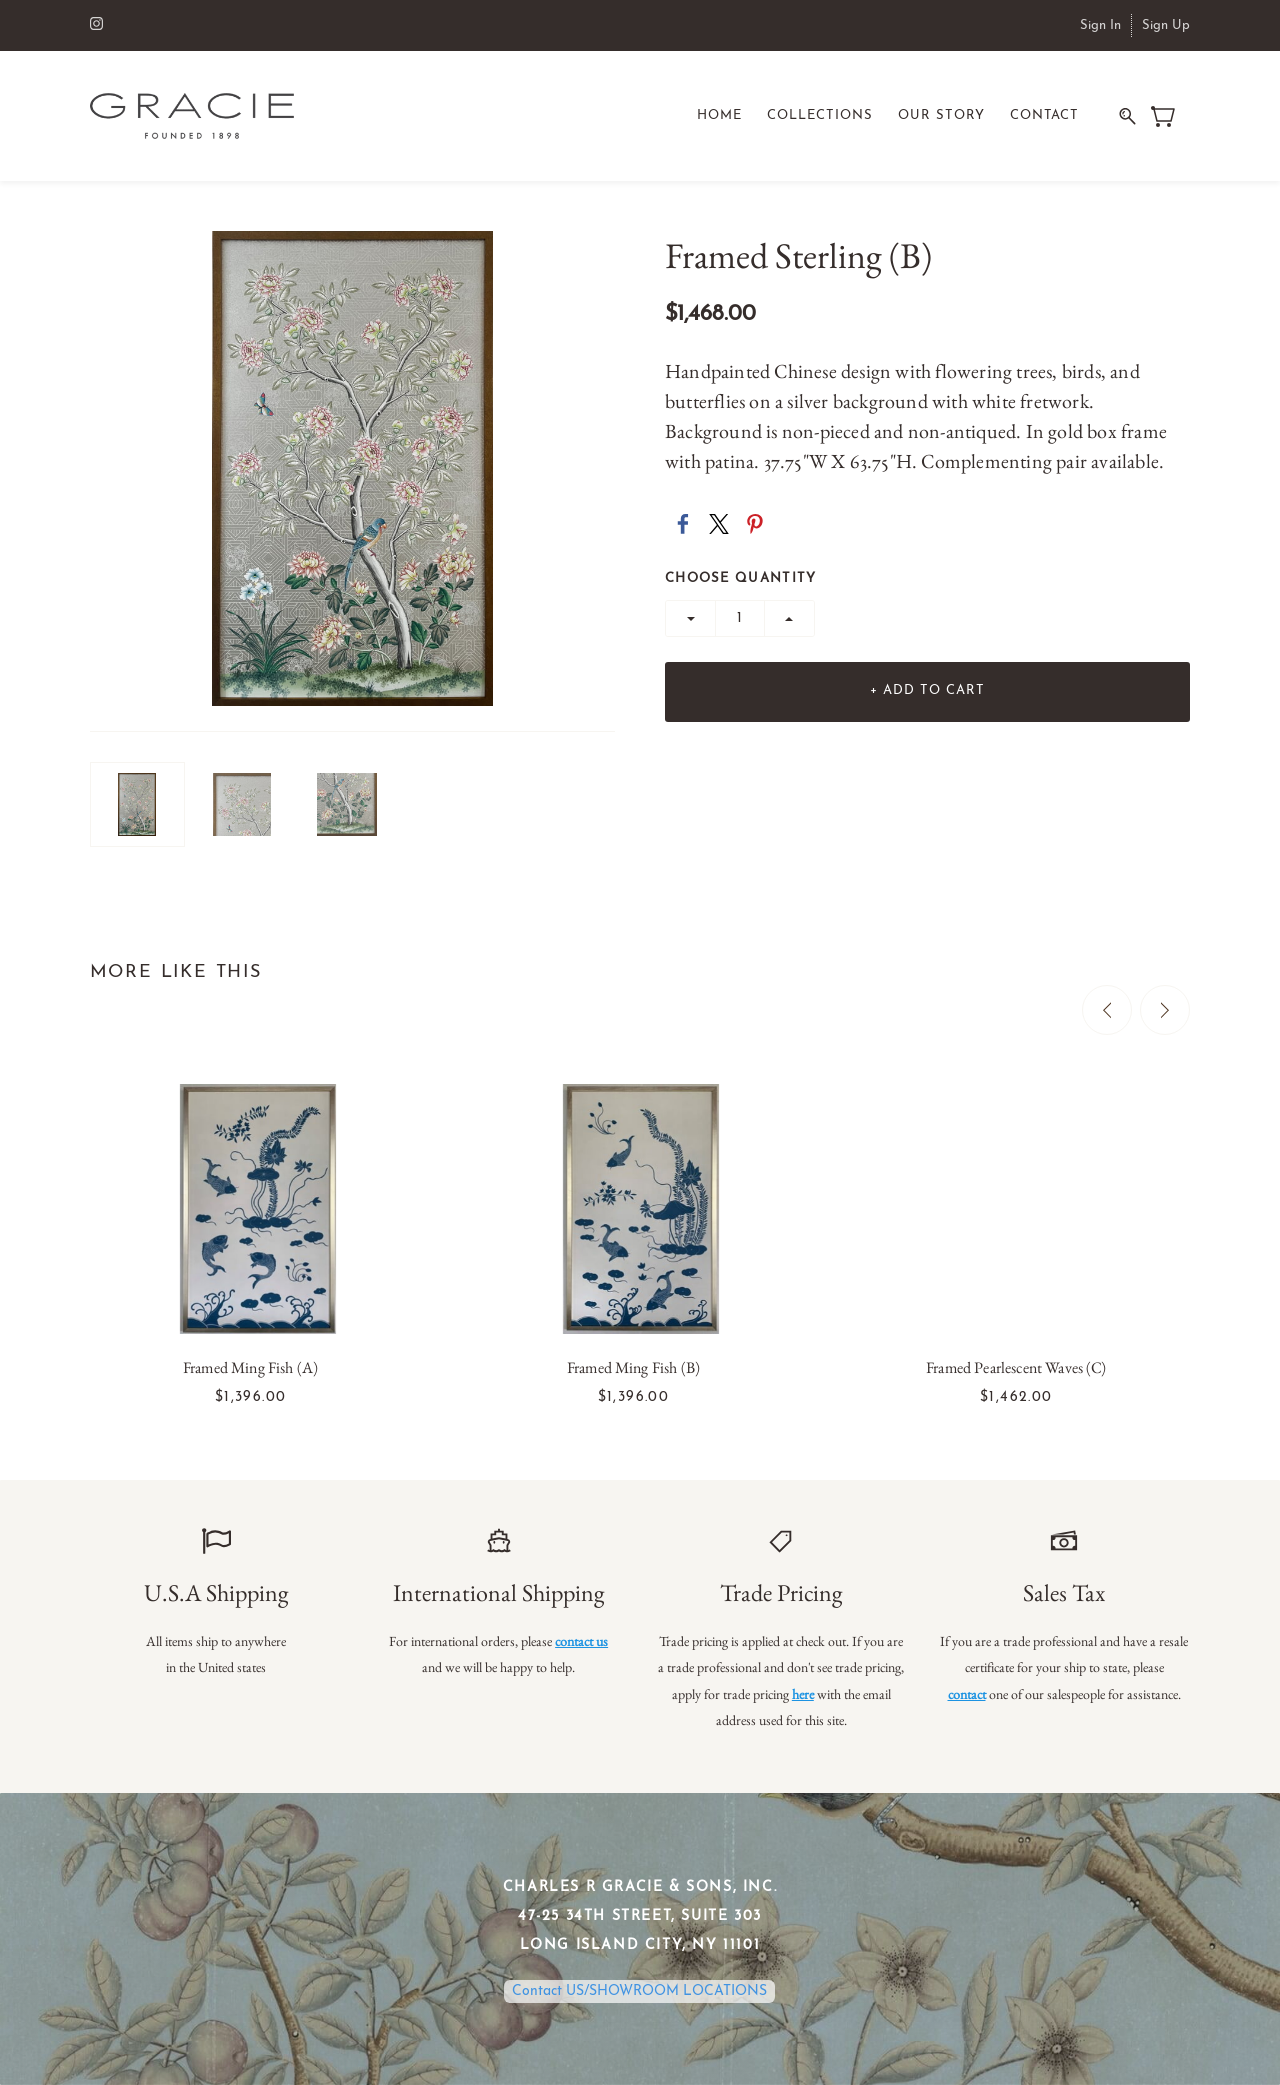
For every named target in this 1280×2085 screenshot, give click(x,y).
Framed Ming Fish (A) (250, 1368)
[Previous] (1107, 1011)
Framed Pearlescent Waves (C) (1016, 1368)
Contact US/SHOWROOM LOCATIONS (639, 1992)
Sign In (1100, 25)
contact (967, 1694)
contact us (581, 1642)
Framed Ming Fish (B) (633, 1368)
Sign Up (1166, 25)
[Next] (1165, 1011)
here (803, 1694)
